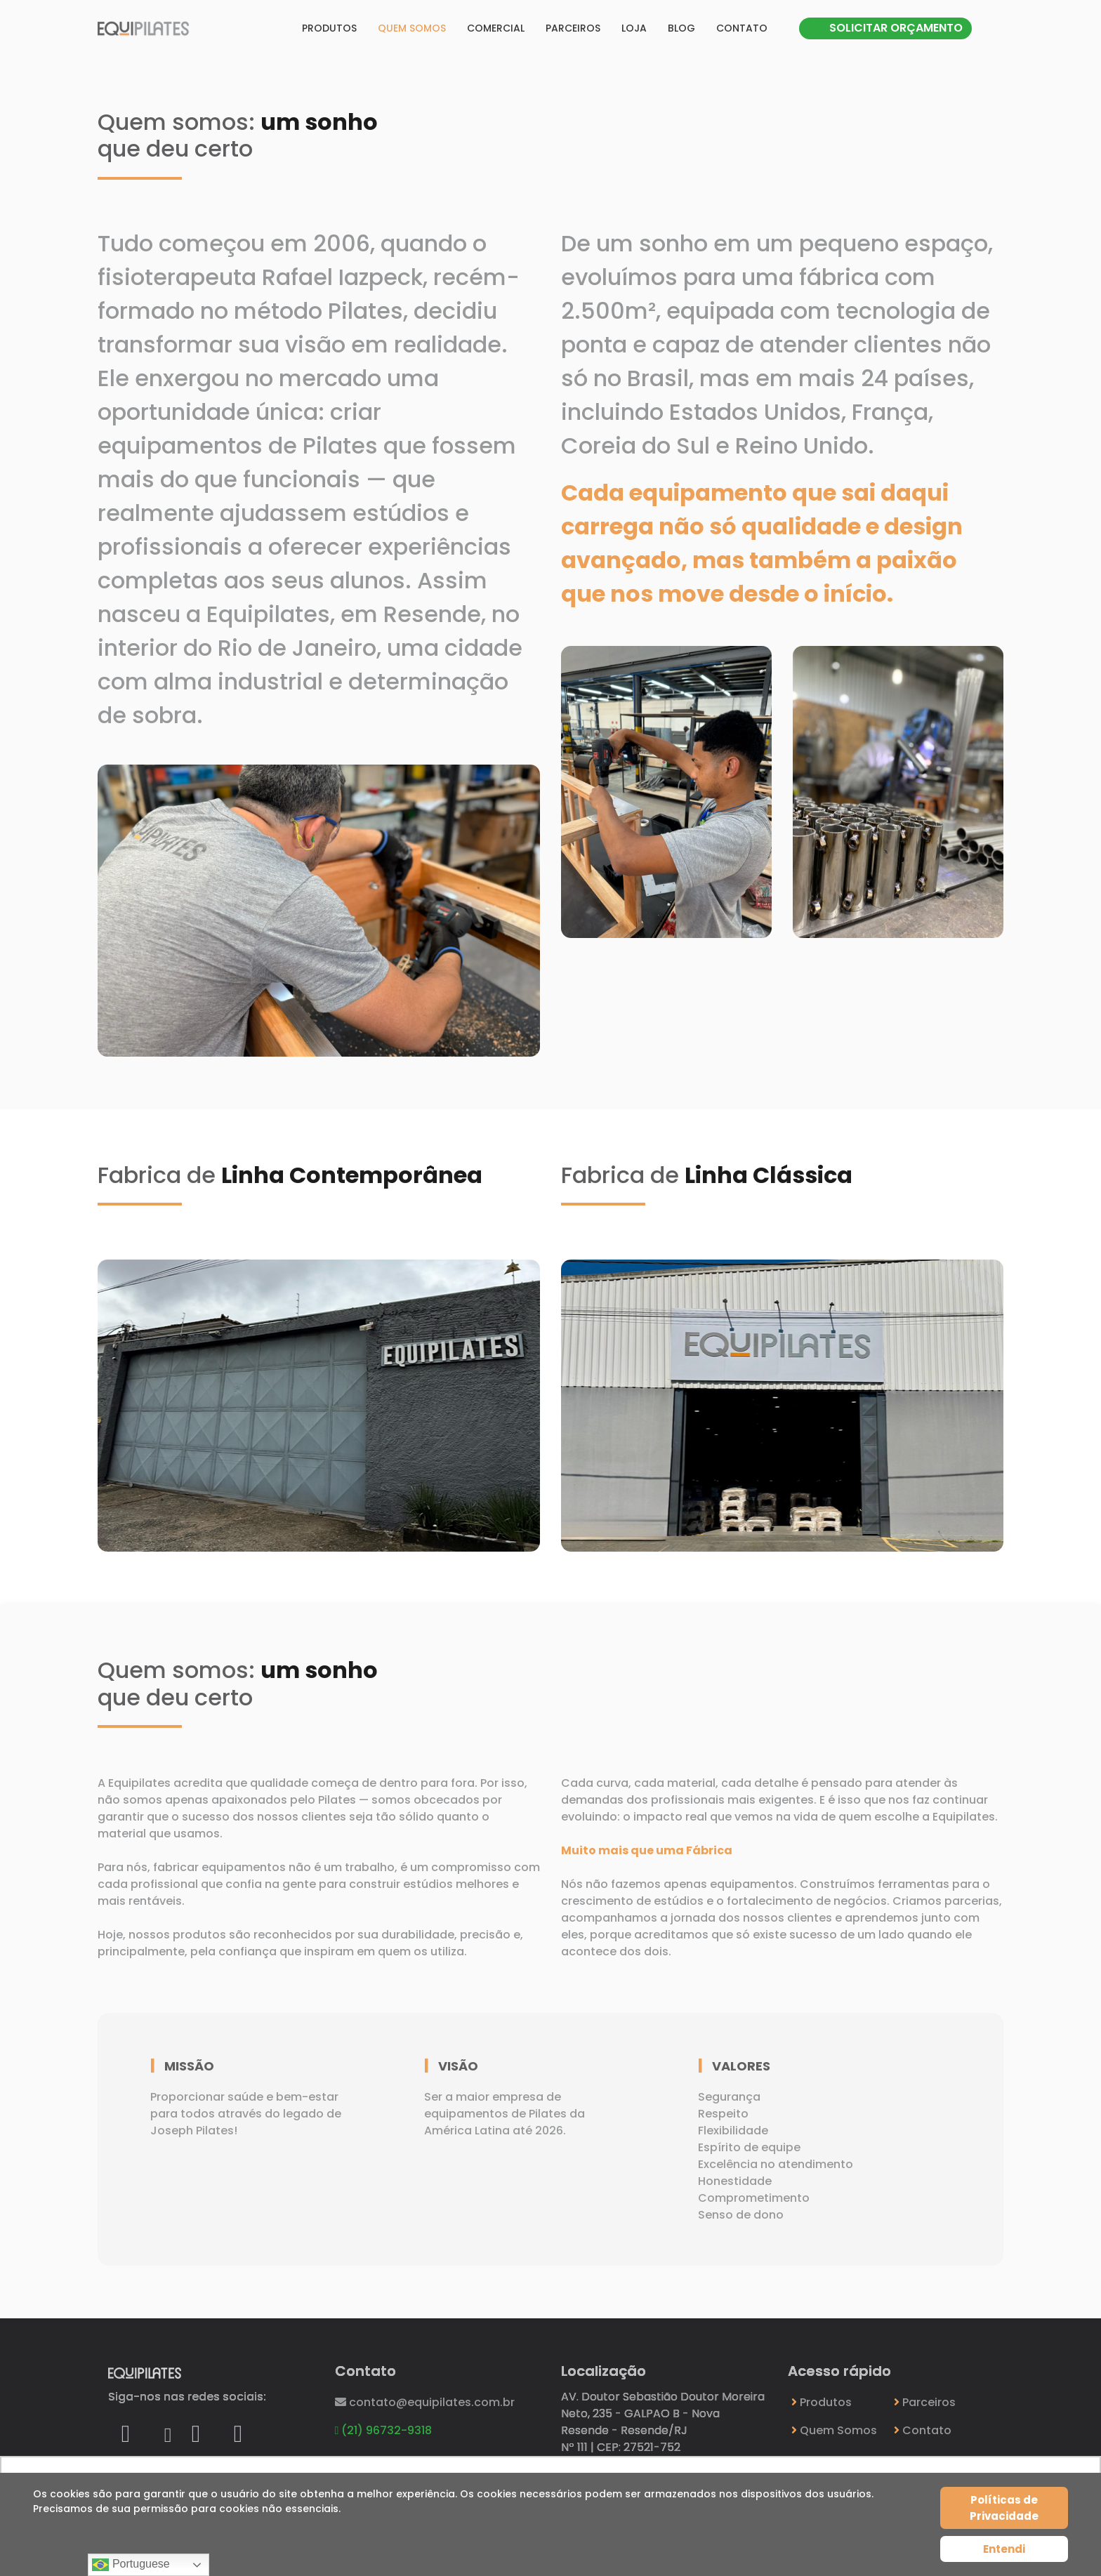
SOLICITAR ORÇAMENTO (896, 28)
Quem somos (412, 28)
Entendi (1004, 2549)
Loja (634, 28)
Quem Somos (834, 2430)
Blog (681, 28)
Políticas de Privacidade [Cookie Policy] (1004, 2507)
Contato (741, 28)
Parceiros (573, 28)
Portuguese (130, 2564)
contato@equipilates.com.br (425, 2402)
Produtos (329, 28)
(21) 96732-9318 (384, 2430)
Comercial (496, 28)
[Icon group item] (126, 2430)
